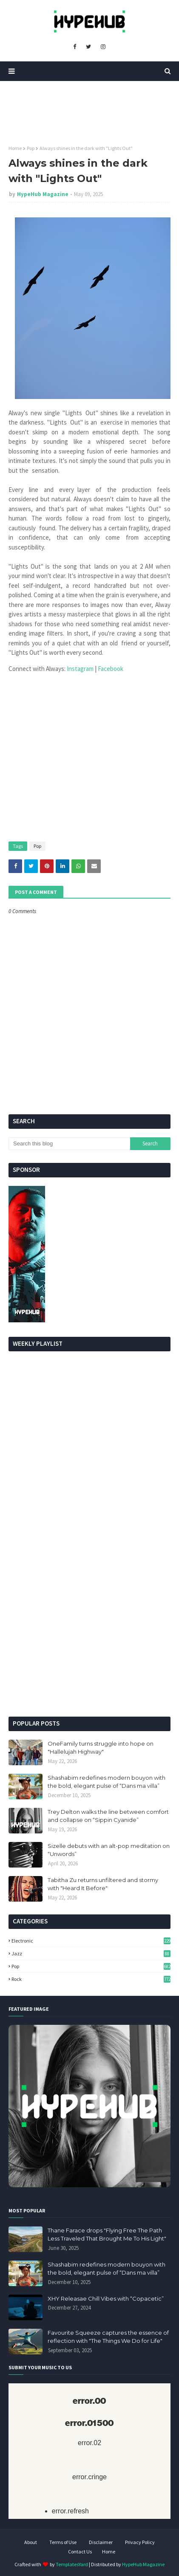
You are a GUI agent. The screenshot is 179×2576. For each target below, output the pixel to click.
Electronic (90, 1940)
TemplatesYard (72, 2564)
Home (15, 148)
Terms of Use (63, 2542)
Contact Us (80, 2551)
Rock (90, 1979)
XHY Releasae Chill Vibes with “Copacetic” (106, 2298)
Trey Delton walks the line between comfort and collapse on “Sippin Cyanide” (108, 1816)
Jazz (90, 1953)
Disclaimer (101, 2542)
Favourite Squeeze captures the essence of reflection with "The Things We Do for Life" (108, 2337)
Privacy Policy (140, 2542)
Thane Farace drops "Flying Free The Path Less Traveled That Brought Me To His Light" (107, 2234)
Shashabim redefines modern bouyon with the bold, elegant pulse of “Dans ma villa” (106, 1782)
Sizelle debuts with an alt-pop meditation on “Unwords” (109, 1850)
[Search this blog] (69, 1143)
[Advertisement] (89, 1614)
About (30, 2542)
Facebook (110, 669)
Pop (30, 148)
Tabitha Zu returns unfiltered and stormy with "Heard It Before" (103, 1884)
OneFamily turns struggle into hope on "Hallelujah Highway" (100, 1747)
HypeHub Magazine (42, 194)
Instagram (81, 669)
